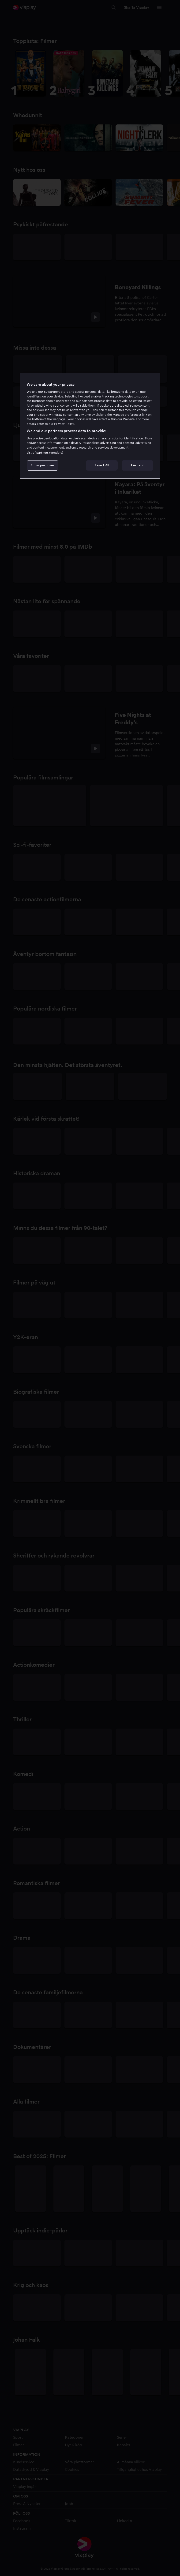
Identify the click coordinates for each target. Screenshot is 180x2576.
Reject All (101, 465)
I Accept (137, 465)
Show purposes (42, 465)
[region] (90, 426)
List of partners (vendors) (45, 452)
